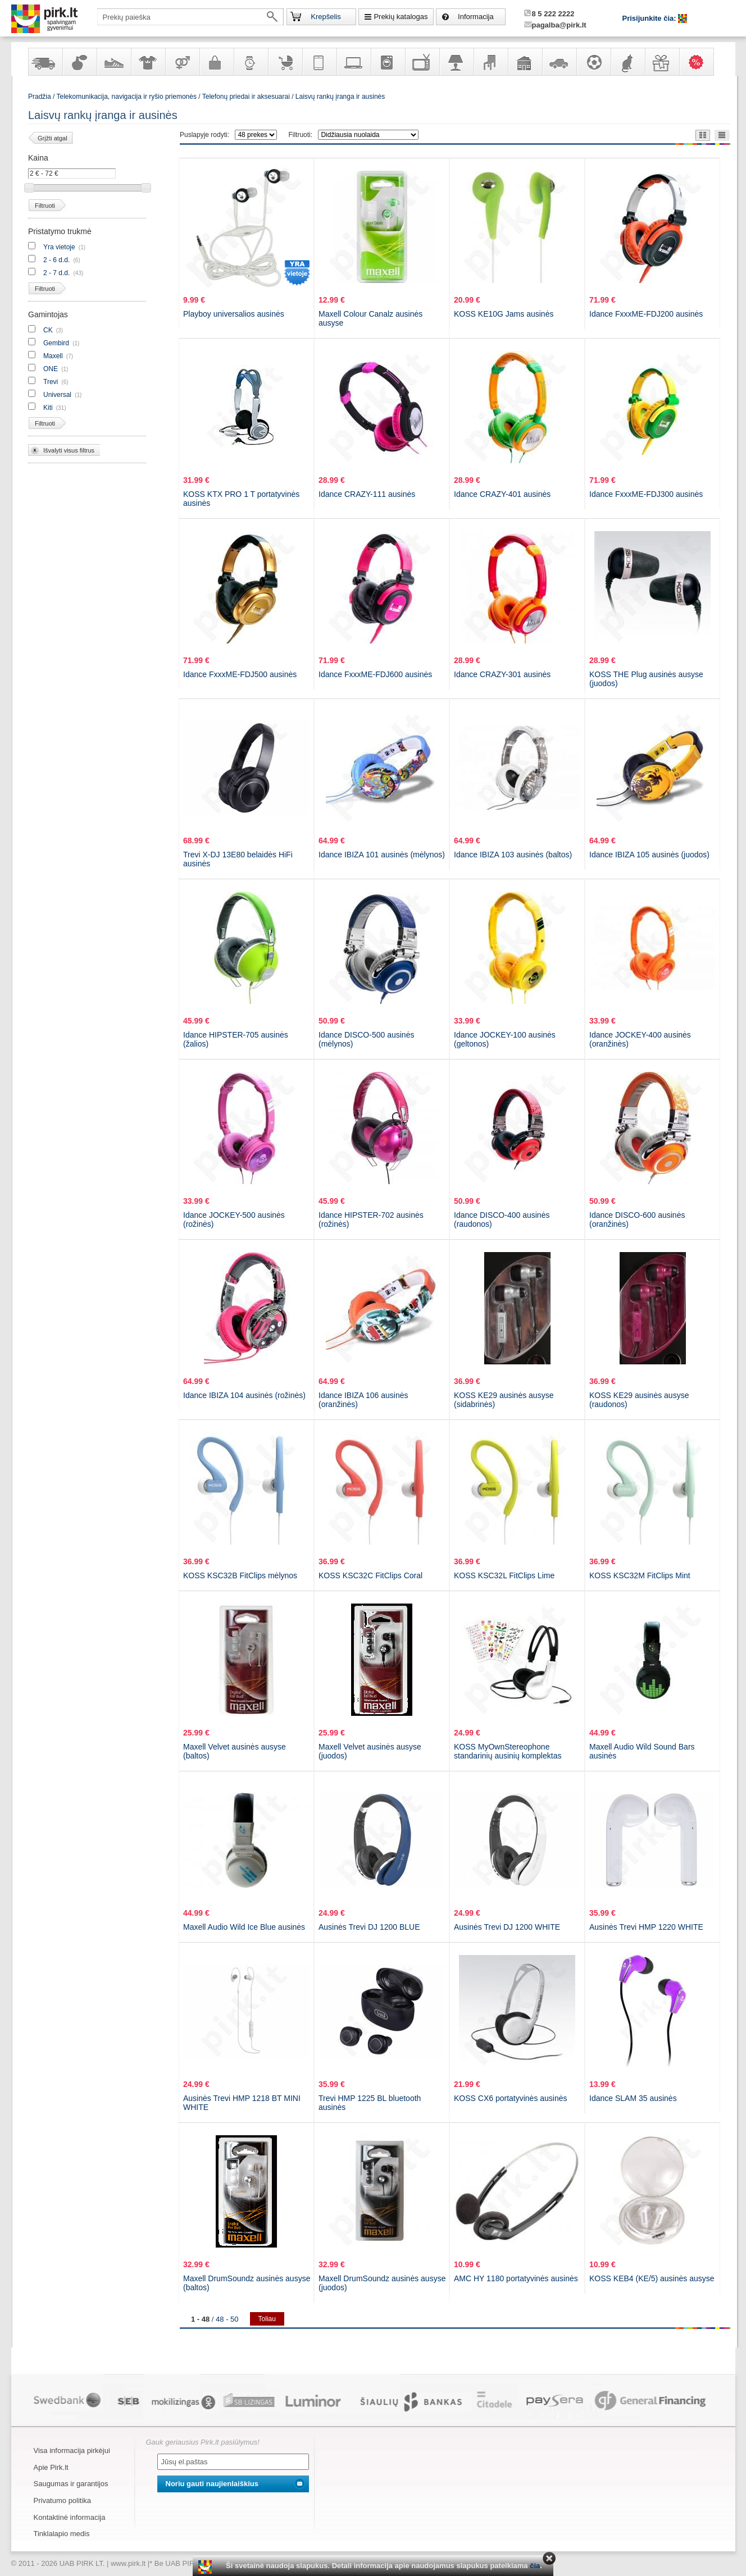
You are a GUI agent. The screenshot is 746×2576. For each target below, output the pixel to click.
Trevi (50, 382)
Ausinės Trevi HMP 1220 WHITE (646, 1926)
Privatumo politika (63, 2500)
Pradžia (39, 97)
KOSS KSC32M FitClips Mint (639, 1575)
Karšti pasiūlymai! (700, 61)
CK (48, 330)
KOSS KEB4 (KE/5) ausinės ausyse (652, 2278)
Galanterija (216, 61)
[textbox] (190, 16)
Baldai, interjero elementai (490, 61)
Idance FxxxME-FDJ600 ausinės (375, 674)
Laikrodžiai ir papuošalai (250, 61)
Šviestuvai (456, 61)
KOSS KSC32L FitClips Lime (504, 1575)
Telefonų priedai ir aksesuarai (246, 97)
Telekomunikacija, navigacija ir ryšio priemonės (319, 61)
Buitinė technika (387, 61)
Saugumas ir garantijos (71, 2483)
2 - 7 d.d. (56, 273)
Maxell (53, 356)
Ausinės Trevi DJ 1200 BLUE (369, 1926)
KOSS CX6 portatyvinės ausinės (510, 2098)
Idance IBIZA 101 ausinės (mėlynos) (382, 854)
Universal (57, 395)
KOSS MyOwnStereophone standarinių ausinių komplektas (507, 1751)
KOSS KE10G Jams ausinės (503, 313)
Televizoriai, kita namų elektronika (422, 61)
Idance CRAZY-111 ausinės (367, 494)
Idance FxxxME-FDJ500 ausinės (240, 674)
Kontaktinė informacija (70, 2517)
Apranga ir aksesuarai (147, 61)
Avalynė (113, 61)
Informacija (476, 16)
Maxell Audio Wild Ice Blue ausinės (244, 1926)
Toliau (267, 2319)
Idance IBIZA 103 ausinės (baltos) (513, 854)
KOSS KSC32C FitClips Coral (370, 1575)
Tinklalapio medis (62, 2533)
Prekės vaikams (285, 61)
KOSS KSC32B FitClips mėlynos (240, 1575)
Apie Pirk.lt (51, 2467)
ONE (50, 369)
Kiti (48, 408)
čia (535, 2565)
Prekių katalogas (400, 16)
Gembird (56, 343)
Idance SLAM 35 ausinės (633, 2098)
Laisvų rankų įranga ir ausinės (340, 97)
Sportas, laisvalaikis (593, 61)
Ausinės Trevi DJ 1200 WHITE (507, 1926)
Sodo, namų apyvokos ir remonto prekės (524, 61)
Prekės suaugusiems (182, 61)
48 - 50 (227, 2319)
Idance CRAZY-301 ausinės (502, 674)
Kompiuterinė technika (353, 61)
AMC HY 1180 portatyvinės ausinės (516, 2278)
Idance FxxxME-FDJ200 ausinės (646, 313)
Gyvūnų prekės (627, 61)
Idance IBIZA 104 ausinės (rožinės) (244, 1395)
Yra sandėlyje (45, 61)
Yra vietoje (59, 247)
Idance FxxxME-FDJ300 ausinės (646, 494)
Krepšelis (325, 16)
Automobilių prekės (559, 61)
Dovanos (661, 61)
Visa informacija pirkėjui (72, 2450)
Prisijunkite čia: (650, 18)
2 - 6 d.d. (56, 260)
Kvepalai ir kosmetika (79, 61)
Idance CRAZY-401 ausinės (502, 494)
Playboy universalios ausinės (233, 313)
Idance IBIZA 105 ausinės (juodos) (649, 854)
